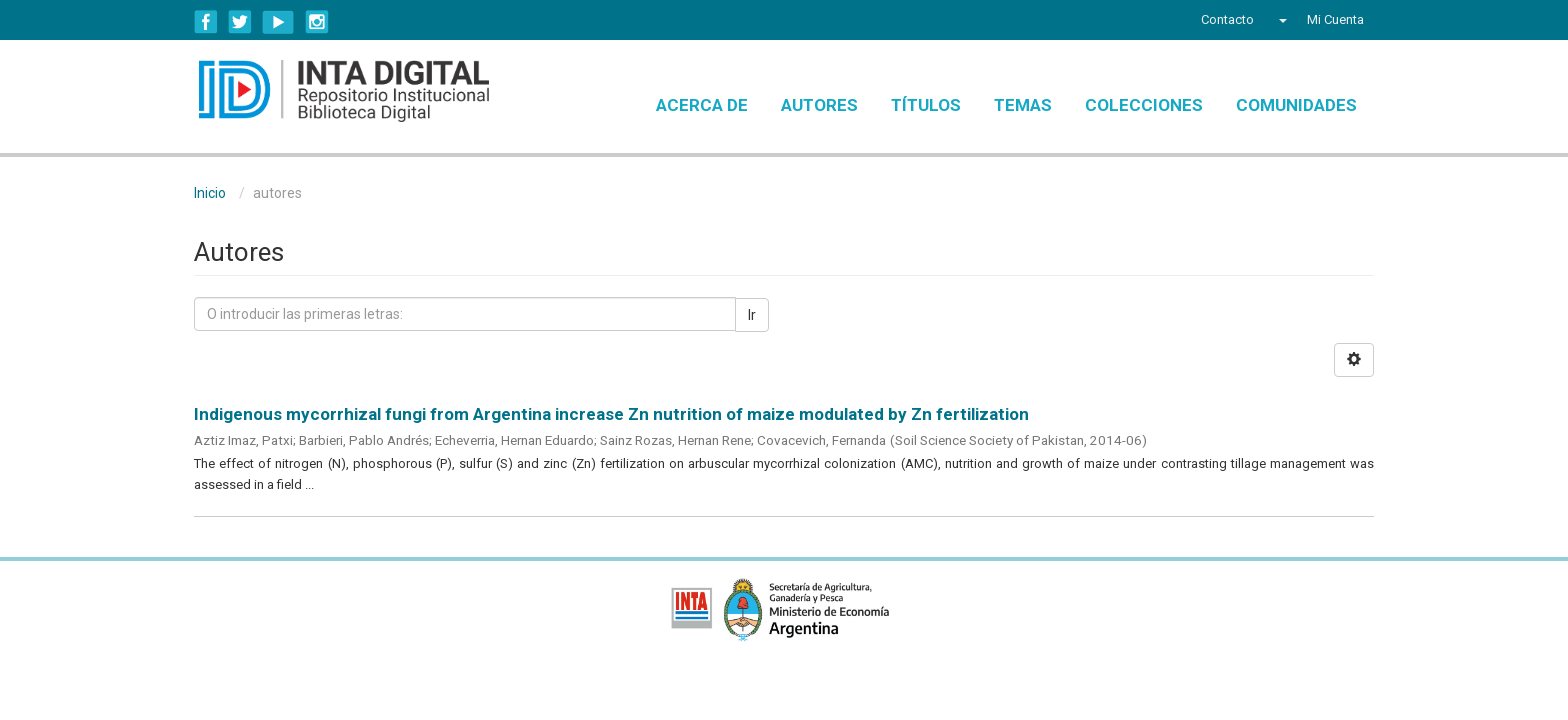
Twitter (240, 22)
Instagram (317, 22)
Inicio (210, 193)
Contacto (1227, 19)
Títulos (926, 105)
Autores (819, 105)
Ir (752, 315)
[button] (1280, 20)
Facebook (206, 22)
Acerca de (702, 105)
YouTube (278, 22)
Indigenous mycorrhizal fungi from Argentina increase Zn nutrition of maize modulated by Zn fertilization (611, 414)
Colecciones (1144, 105)
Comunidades (1296, 105)
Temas (1023, 105)
